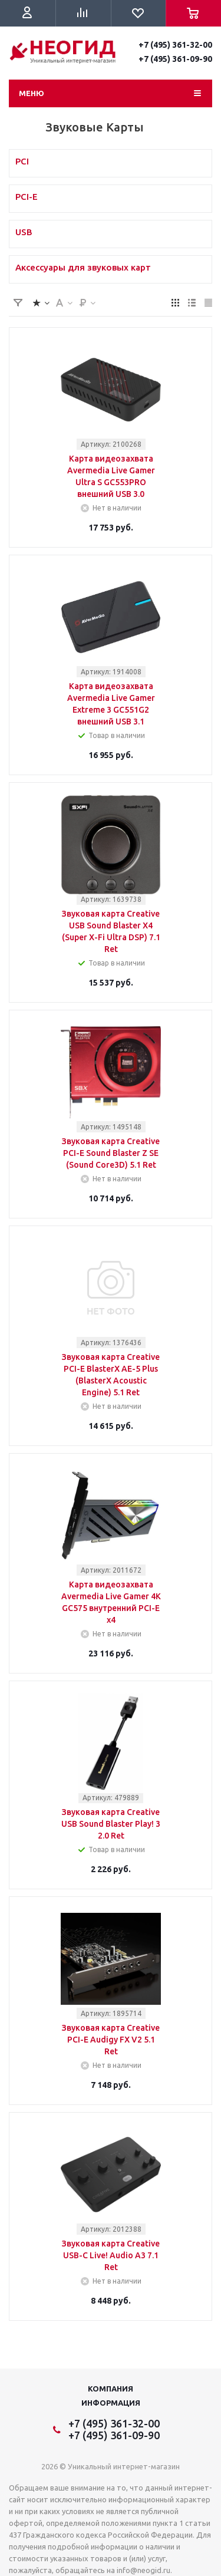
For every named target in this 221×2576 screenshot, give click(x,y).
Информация (110, 2403)
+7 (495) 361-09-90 (175, 59)
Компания (110, 2388)
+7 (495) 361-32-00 (175, 45)
